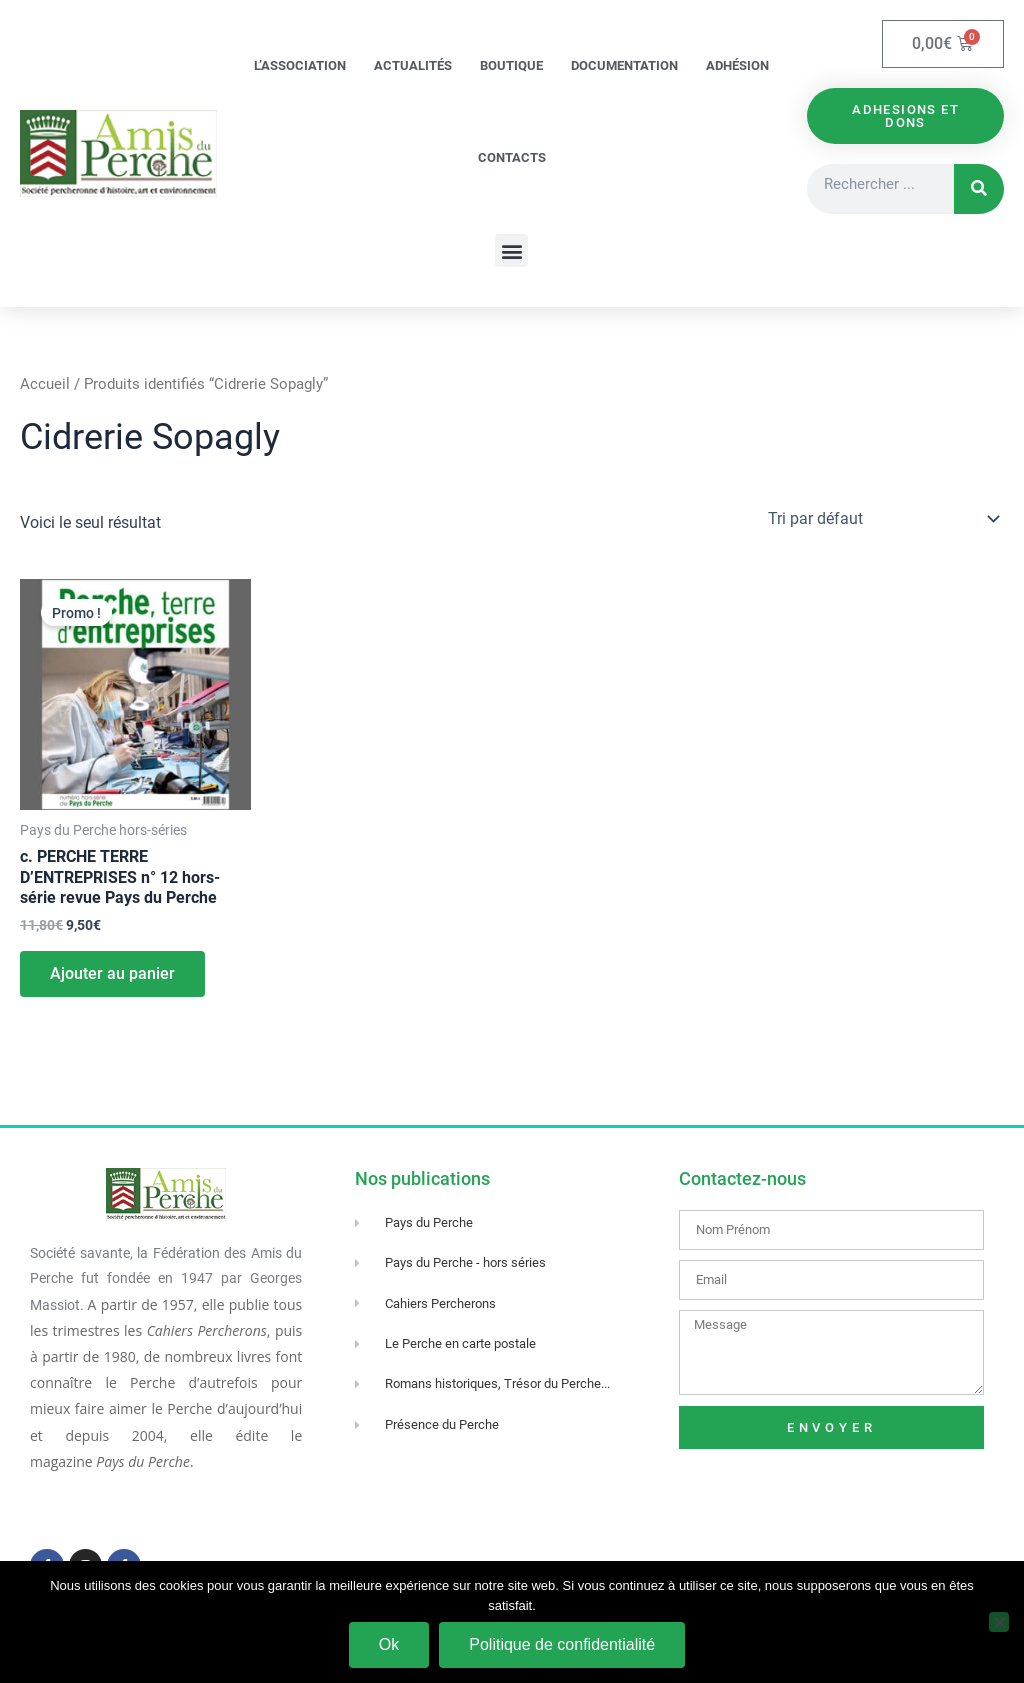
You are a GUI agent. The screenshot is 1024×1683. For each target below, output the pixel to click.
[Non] (999, 1622)
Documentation (624, 65)
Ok (389, 1644)
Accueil (45, 384)
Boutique (511, 65)
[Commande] (882, 519)
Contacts (512, 157)
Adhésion (737, 65)
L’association (300, 65)
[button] (511, 250)
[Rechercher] (979, 190)
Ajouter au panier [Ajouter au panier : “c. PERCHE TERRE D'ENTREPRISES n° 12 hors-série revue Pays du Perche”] (112, 973)
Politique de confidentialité (562, 1644)
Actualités (413, 65)
